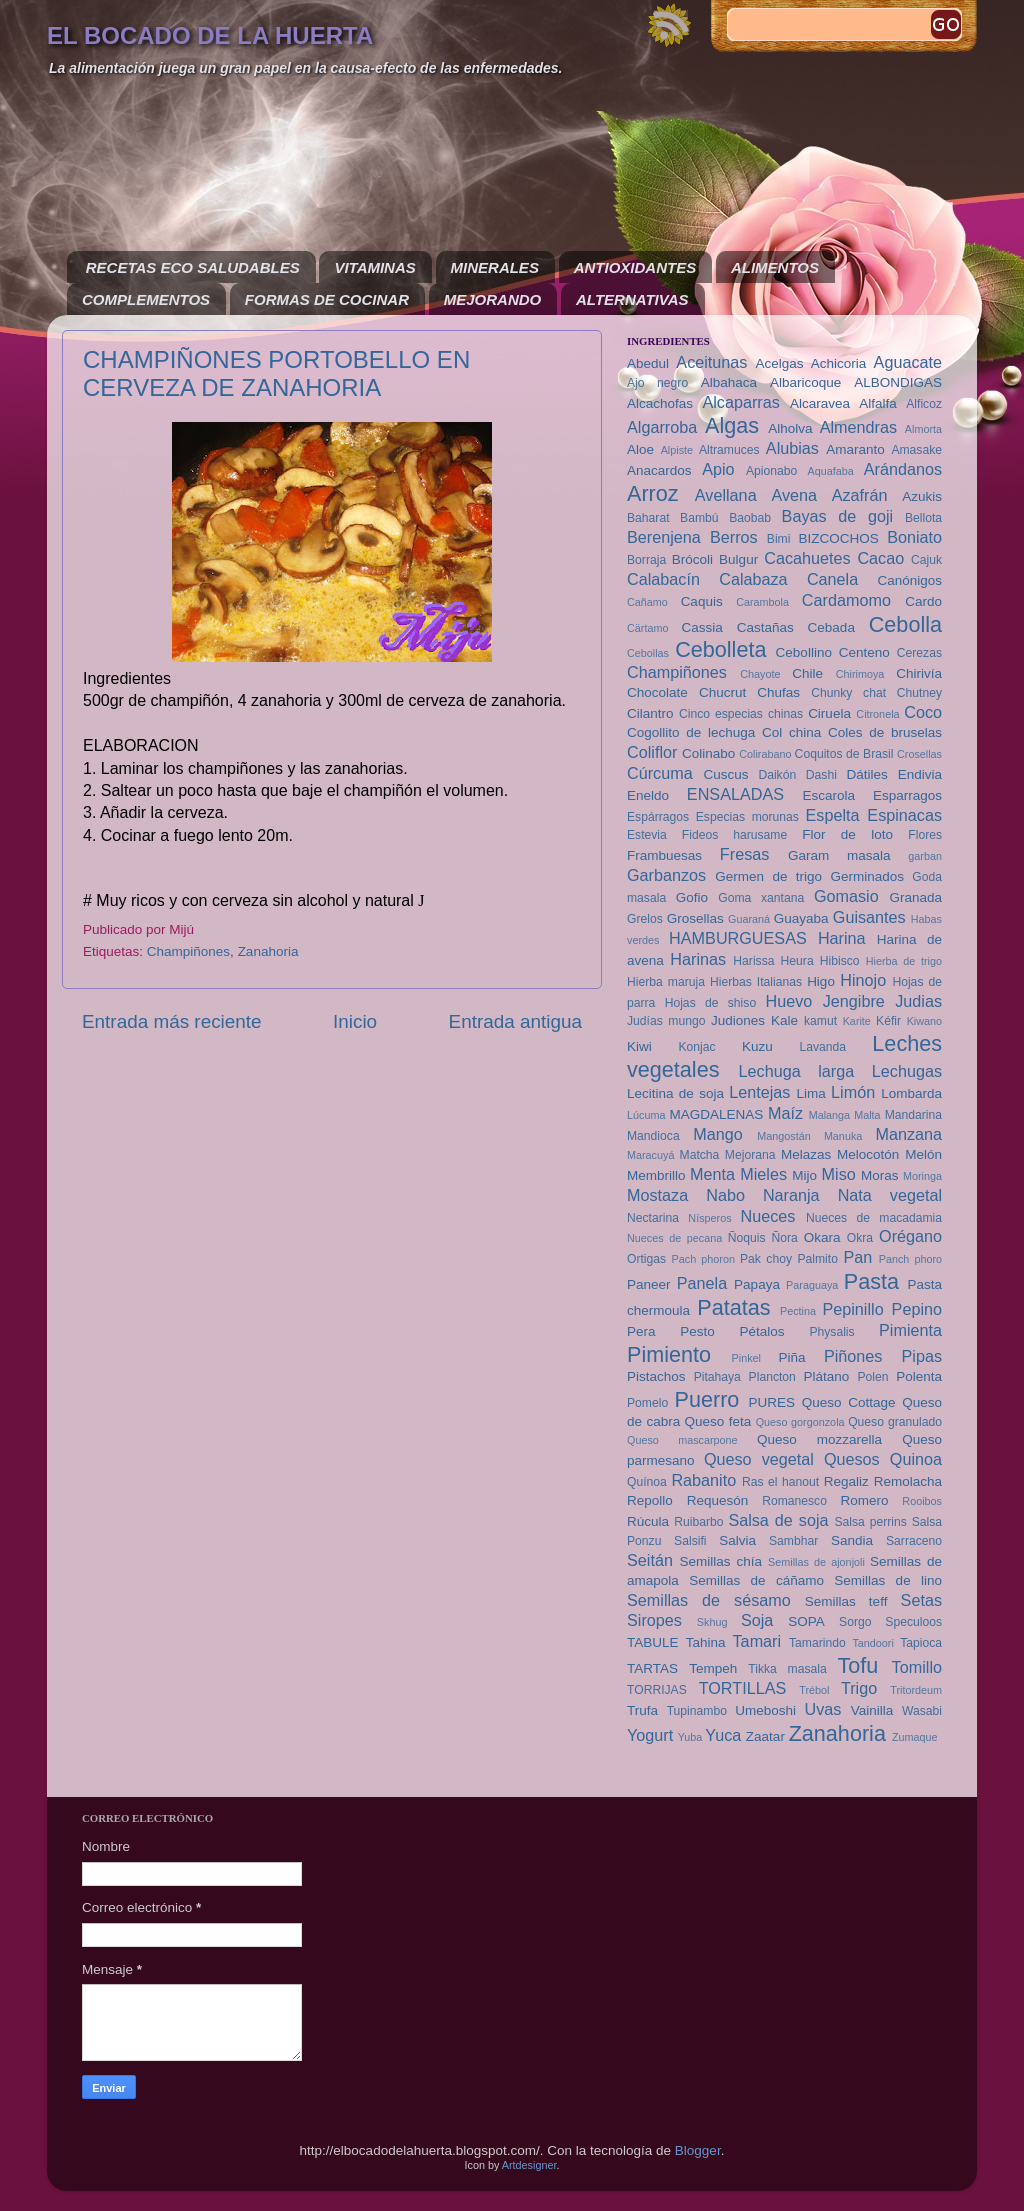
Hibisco (840, 961)
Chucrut (722, 692)
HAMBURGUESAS (738, 938)
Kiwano (924, 1021)
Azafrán (860, 495)
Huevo (788, 1001)
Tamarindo (817, 1643)
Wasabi (922, 1711)
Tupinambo (697, 1711)
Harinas (698, 959)
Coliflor (652, 752)
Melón (923, 1154)
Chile (807, 673)
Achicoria (839, 363)
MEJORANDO (493, 299)
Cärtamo (647, 628)
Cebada (831, 627)
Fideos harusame (734, 835)
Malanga (829, 1115)
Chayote (760, 674)
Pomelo (647, 1403)
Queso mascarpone (682, 1440)
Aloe (640, 449)
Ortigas (646, 1259)
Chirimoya (860, 674)
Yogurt (650, 1735)
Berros (734, 537)
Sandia (852, 1540)
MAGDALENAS (716, 1114)
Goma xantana (761, 898)
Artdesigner (529, 2165)
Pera (641, 1331)
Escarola (829, 795)
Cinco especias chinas (741, 714)
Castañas (765, 627)
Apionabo (771, 471)
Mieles (763, 1174)
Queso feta (718, 1421)
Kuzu (757, 1046)
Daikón (777, 775)
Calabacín (663, 579)
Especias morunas (747, 817)
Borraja (646, 560)
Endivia (920, 774)
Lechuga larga (797, 1071)
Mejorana (750, 1155)
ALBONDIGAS (898, 382)
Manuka (843, 1136)
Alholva (790, 428)
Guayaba (801, 918)
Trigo (859, 1688)
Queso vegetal (759, 1459)
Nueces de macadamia (874, 1218)
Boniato (914, 537)
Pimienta (910, 1330)
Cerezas (919, 653)
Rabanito (703, 1480)
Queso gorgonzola (800, 1422)
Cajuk (926, 560)
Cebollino (804, 652)
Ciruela (829, 713)
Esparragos (907, 795)
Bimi (779, 539)
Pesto (697, 1331)
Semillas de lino (888, 1580)
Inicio (355, 1021)
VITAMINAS (374, 267)
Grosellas (695, 918)
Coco (923, 712)
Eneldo (648, 795)
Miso (839, 1174)
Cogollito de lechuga (691, 732)
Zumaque (915, 1737)
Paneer (649, 1284)
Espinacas (904, 815)
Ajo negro (657, 383)
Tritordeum (916, 1690)
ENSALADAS (735, 794)
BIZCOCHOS (838, 538)
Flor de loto (847, 834)
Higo (821, 981)
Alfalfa (878, 403)
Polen (872, 1377)
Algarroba (662, 427)
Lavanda (822, 1047)
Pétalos (762, 1331)
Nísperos (709, 1218)
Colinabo (708, 753)
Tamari (757, 1641)
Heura (797, 961)
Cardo (923, 601)
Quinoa (916, 1459)
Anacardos (659, 470)
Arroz (653, 493)
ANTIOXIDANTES (635, 267)
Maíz (785, 1113)
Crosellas (919, 754)
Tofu (857, 1665)
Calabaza (753, 579)
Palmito (817, 1259)
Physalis (831, 1332)
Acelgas (779, 363)
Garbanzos (666, 875)
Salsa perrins (870, 1522)
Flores (925, 835)
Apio (718, 469)
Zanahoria (268, 951)
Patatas (733, 1307)
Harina (842, 938)
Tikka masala (787, 1669)
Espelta (833, 815)
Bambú (699, 518)
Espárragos (658, 817)
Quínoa (647, 1482)
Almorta (923, 429)
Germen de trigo (768, 876)
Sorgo (855, 1622)
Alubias (792, 448)
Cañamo (647, 602)
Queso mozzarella (819, 1439)
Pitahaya (717, 1377)
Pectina (798, 1311)
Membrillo (656, 1175)
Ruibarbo (698, 1522)
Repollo (650, 1500)
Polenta (919, 1376)
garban (925, 856)
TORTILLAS (743, 1688)
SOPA (806, 1621)
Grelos (645, 919)
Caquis (702, 601)
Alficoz (924, 404)
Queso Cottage (849, 1402)
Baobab (750, 518)
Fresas (744, 854)
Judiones (738, 1020)
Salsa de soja (778, 1520)
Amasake (916, 450)
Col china (791, 732)
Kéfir (888, 1021)
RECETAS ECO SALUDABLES (193, 267)
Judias (918, 1001)
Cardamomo (846, 600)
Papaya (757, 1284)
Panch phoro (910, 1259)
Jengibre (854, 1001)
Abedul (648, 363)
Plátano (827, 1376)
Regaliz (846, 1481)
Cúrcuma (660, 773)
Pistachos (656, 1376)
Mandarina (913, 1115)
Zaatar (765, 1736)
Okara (822, 1237)
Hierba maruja (666, 982)
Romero (864, 1500)
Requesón (718, 1500)
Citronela (877, 714)
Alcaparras (740, 402)
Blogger (698, 2150)
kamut (820, 1021)
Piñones (853, 1356)
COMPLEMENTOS (146, 299)
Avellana (726, 495)
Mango (718, 1134)
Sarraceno (914, 1541)
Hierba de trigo (904, 961)
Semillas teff (846, 1601)
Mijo (804, 1175)
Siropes (654, 1620)
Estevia (647, 835)
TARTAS (652, 1668)
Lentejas (759, 1092)
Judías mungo (666, 1021)
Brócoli (692, 559)
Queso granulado (895, 1422)
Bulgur (738, 559)
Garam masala (839, 855)
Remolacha (908, 1481)
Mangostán (783, 1136)
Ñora (784, 1238)
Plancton (772, 1377)
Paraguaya (812, 1285)
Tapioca (921, 1643)
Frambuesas (664, 855)
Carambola (762, 602)
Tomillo (917, 1667)
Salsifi (690, 1541)
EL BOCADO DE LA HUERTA (210, 35)
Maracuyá (650, 1155)
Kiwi (639, 1046)
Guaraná (749, 919)
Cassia (702, 627)
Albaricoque (805, 382)
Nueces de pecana (674, 1238)
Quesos (852, 1459)
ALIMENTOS (775, 267)
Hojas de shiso (711, 1003)
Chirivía (919, 673)
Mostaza (657, 1195)
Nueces (768, 1216)
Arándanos (903, 469)
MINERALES (495, 267)
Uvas (823, 1709)
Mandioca (653, 1136)
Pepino (917, 1309)
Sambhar (793, 1541)
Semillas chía (721, 1561)
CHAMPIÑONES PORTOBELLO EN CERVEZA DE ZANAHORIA (276, 373)
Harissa (753, 961)
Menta (712, 1174)
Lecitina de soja (675, 1093)
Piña (792, 1357)
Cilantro (650, 713)
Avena (794, 495)
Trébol (814, 1690)
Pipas (922, 1356)
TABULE (653, 1642)
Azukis (922, 496)
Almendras (858, 427)
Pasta (871, 1281)
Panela (702, 1283)
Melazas (806, 1154)
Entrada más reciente (172, 1021)
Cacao (880, 558)
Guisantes (869, 917)
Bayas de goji (838, 516)
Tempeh (713, 1668)
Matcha (700, 1155)
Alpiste (677, 450)
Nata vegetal (890, 1195)
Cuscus (725, 774)
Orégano (910, 1236)
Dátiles (866, 774)
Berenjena (664, 537)
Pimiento (669, 1354)
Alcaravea (820, 403)
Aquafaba (831, 471)
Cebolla (905, 624)
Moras (880, 1175)
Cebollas (648, 653)
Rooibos (922, 1501)
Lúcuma (646, 1115)
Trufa (642, 1710)
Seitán (650, 1560)
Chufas (778, 692)
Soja (757, 1620)
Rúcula (648, 1521)
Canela (832, 579)
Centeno (864, 652)
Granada (915, 897)
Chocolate (657, 692)
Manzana (908, 1134)
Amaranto (855, 449)
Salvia (737, 1540)
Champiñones (188, 951)
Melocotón (868, 1154)
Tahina (706, 1642)
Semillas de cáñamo (756, 1580)
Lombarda (911, 1093)
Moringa (922, 1176)
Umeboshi (765, 1710)
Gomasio (846, 896)
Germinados (867, 876)
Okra (860, 1238)
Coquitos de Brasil (844, 754)
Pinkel (746, 1358)
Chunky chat (848, 693)
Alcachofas (660, 403)
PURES (771, 1402)
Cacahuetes (807, 558)
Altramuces (729, 450)
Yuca (723, 1735)
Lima (810, 1093)
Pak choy (766, 1259)
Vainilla (872, 1710)
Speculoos (913, 1622)
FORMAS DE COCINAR (327, 299)
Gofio (692, 897)
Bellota (923, 518)
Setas (921, 1600)
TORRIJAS (657, 1690)
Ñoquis (747, 1238)
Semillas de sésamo (709, 1600)
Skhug (712, 1622)
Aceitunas (711, 362)
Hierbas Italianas (756, 982)
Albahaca (729, 382)
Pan (857, 1257)
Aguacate (908, 362)
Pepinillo (852, 1309)
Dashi (821, 775)
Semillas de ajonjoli (816, 1562)
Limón (853, 1092)
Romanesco (794, 1501)
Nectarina (653, 1218)
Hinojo (863, 980)
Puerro (707, 1399)
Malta (867, 1115)
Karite (857, 1021)
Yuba (690, 1737)
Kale (784, 1020)
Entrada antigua (515, 1021)
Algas (732, 425)
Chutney (919, 693)
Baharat (648, 518)
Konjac (696, 1047)
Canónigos (909, 580)
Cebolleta (720, 649)
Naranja (791, 1195)
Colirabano (765, 754)
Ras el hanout (780, 1482)
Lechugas (907, 1071)
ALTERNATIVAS (632, 299)
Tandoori (872, 1643)
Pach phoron (703, 1259)
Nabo (725, 1195)
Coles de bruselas (885, 732)
